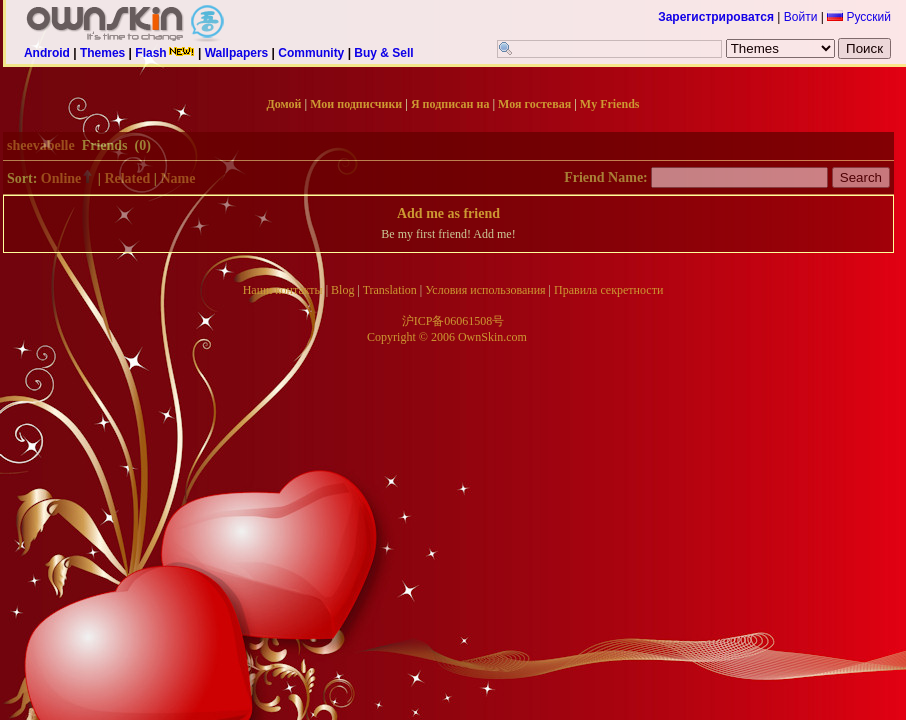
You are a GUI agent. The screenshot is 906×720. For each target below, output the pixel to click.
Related (127, 178)
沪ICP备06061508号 (453, 321)
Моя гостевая (534, 104)
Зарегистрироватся (716, 17)
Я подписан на (450, 104)
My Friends (610, 104)
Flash (164, 53)
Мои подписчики (356, 104)
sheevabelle (41, 145)
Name (177, 178)
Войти (801, 17)
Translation (390, 290)
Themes (102, 53)
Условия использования (485, 290)
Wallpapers (237, 53)
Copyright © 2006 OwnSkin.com (447, 337)
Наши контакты (283, 290)
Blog (342, 290)
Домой (284, 104)
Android (47, 53)
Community (311, 53)
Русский (859, 17)
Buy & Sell (383, 53)
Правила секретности (608, 290)
